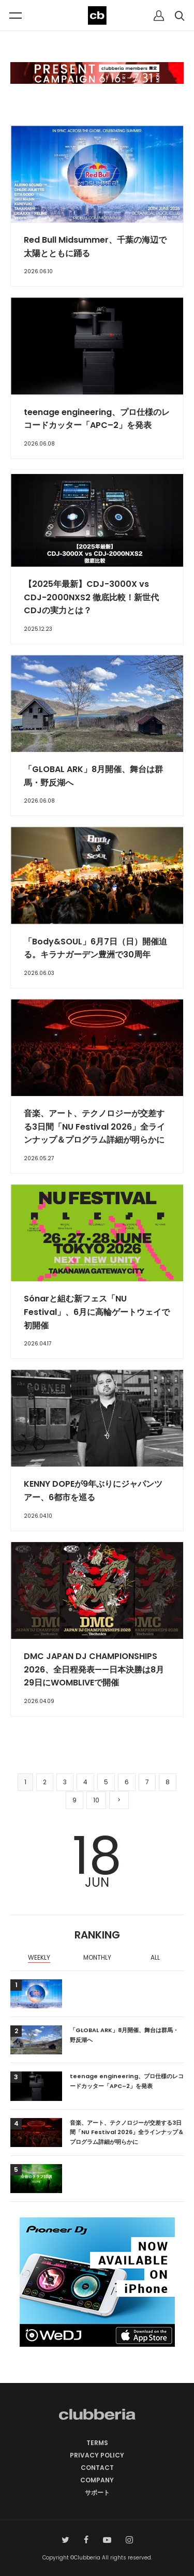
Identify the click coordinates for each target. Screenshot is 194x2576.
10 (96, 1800)
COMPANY (97, 2480)
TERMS (97, 2442)
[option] (39, 1959)
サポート (97, 2492)
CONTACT (97, 2467)
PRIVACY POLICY (97, 2455)
